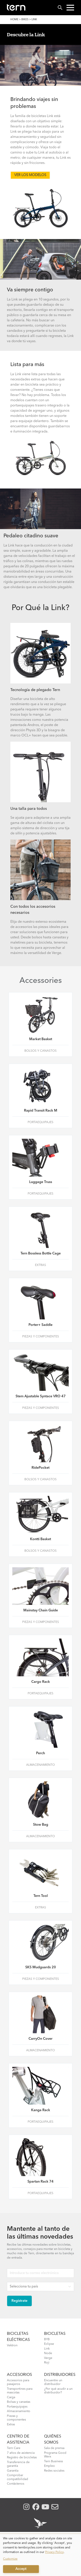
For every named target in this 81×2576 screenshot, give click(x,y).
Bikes (25, 19)
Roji (46, 2362)
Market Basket (40, 1039)
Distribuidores (59, 2375)
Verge (48, 2358)
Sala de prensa (54, 2448)
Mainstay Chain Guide (40, 1610)
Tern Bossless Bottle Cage (41, 1253)
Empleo (49, 2465)
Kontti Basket (40, 1539)
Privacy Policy (54, 2552)
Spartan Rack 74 (40, 2181)
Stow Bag (40, 1825)
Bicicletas (54, 2334)
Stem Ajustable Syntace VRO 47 (41, 1396)
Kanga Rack (40, 2110)
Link (47, 2348)
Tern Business (53, 2461)
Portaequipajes (17, 2406)
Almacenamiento (18, 2411)
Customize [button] (10, 2558)
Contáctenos (15, 2483)
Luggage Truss (40, 1182)
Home (14, 19)
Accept (20, 2569)
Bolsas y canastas (18, 2401)
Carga (11, 2397)
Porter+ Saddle (40, 1325)
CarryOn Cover (40, 2039)
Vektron (12, 2345)
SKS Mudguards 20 (40, 1967)
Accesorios (19, 2375)
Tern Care (13, 2448)
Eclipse (49, 2343)
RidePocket (40, 1468)
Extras (11, 2424)
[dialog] (40, 2555)
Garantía (12, 2470)
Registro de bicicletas (22, 2457)
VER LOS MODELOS (30, 175)
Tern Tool (40, 1896)
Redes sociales (54, 2470)
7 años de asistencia (21, 2452)
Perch (40, 1753)
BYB (47, 2339)
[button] (70, 7)
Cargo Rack (40, 1682)
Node (48, 2353)
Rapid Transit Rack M (40, 1110)
